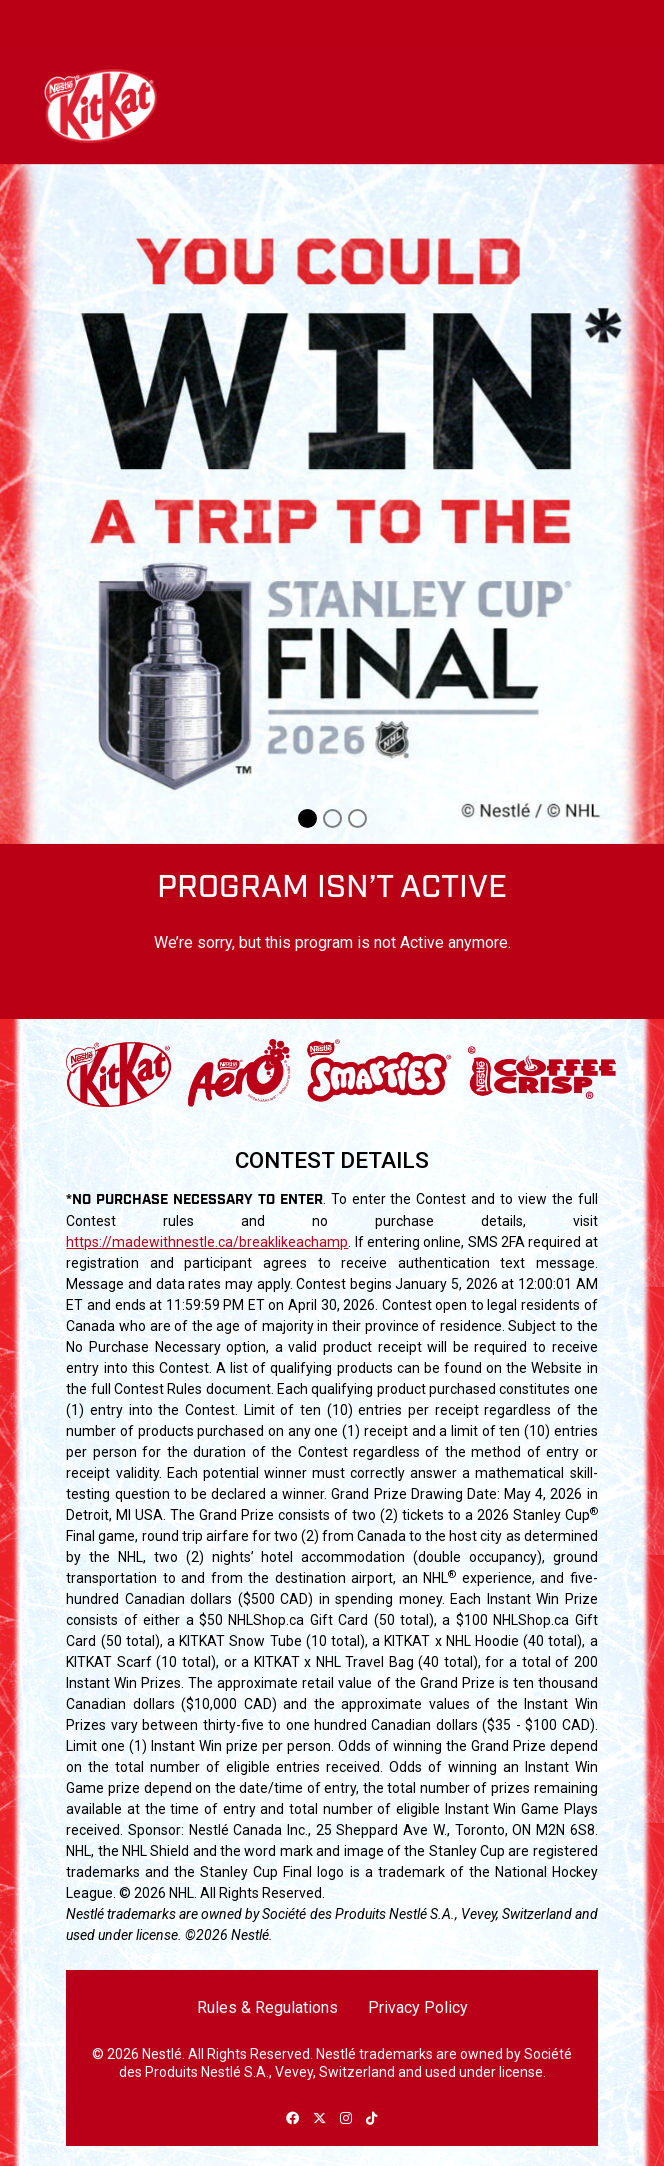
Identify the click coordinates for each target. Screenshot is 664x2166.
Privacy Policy (418, 2007)
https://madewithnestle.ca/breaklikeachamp (207, 1242)
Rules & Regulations (267, 2007)
